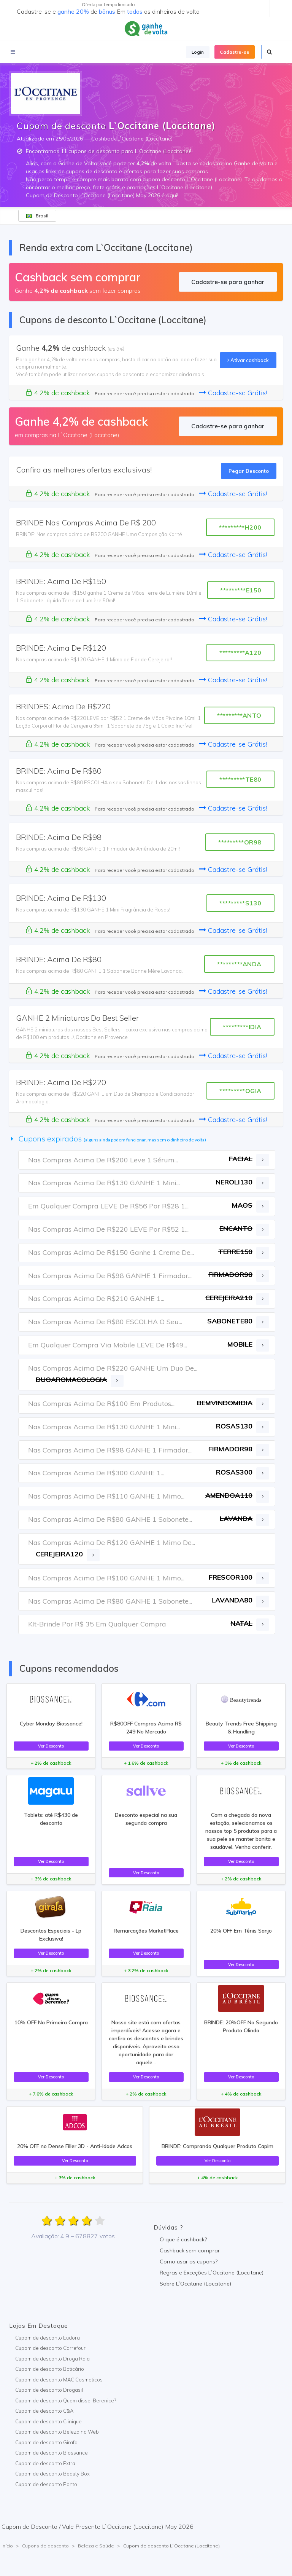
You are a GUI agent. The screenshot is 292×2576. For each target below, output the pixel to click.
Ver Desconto (51, 1746)
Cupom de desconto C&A (44, 2411)
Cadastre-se (234, 52)
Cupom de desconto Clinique (48, 2421)
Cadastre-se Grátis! (233, 392)
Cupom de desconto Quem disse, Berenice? (65, 2400)
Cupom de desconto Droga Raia (52, 2359)
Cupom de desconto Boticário (49, 2369)
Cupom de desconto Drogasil (49, 2390)
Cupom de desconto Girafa (46, 2442)
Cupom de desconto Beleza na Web (57, 2432)
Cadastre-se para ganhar (227, 282)
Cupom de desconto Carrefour (50, 2348)
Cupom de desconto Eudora (47, 2338)
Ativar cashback (248, 360)
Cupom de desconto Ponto (46, 2484)
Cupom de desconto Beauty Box (52, 2474)
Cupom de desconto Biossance (51, 2453)
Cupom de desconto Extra (45, 2463)
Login (198, 52)
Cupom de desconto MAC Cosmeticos (59, 2379)
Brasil (37, 216)
